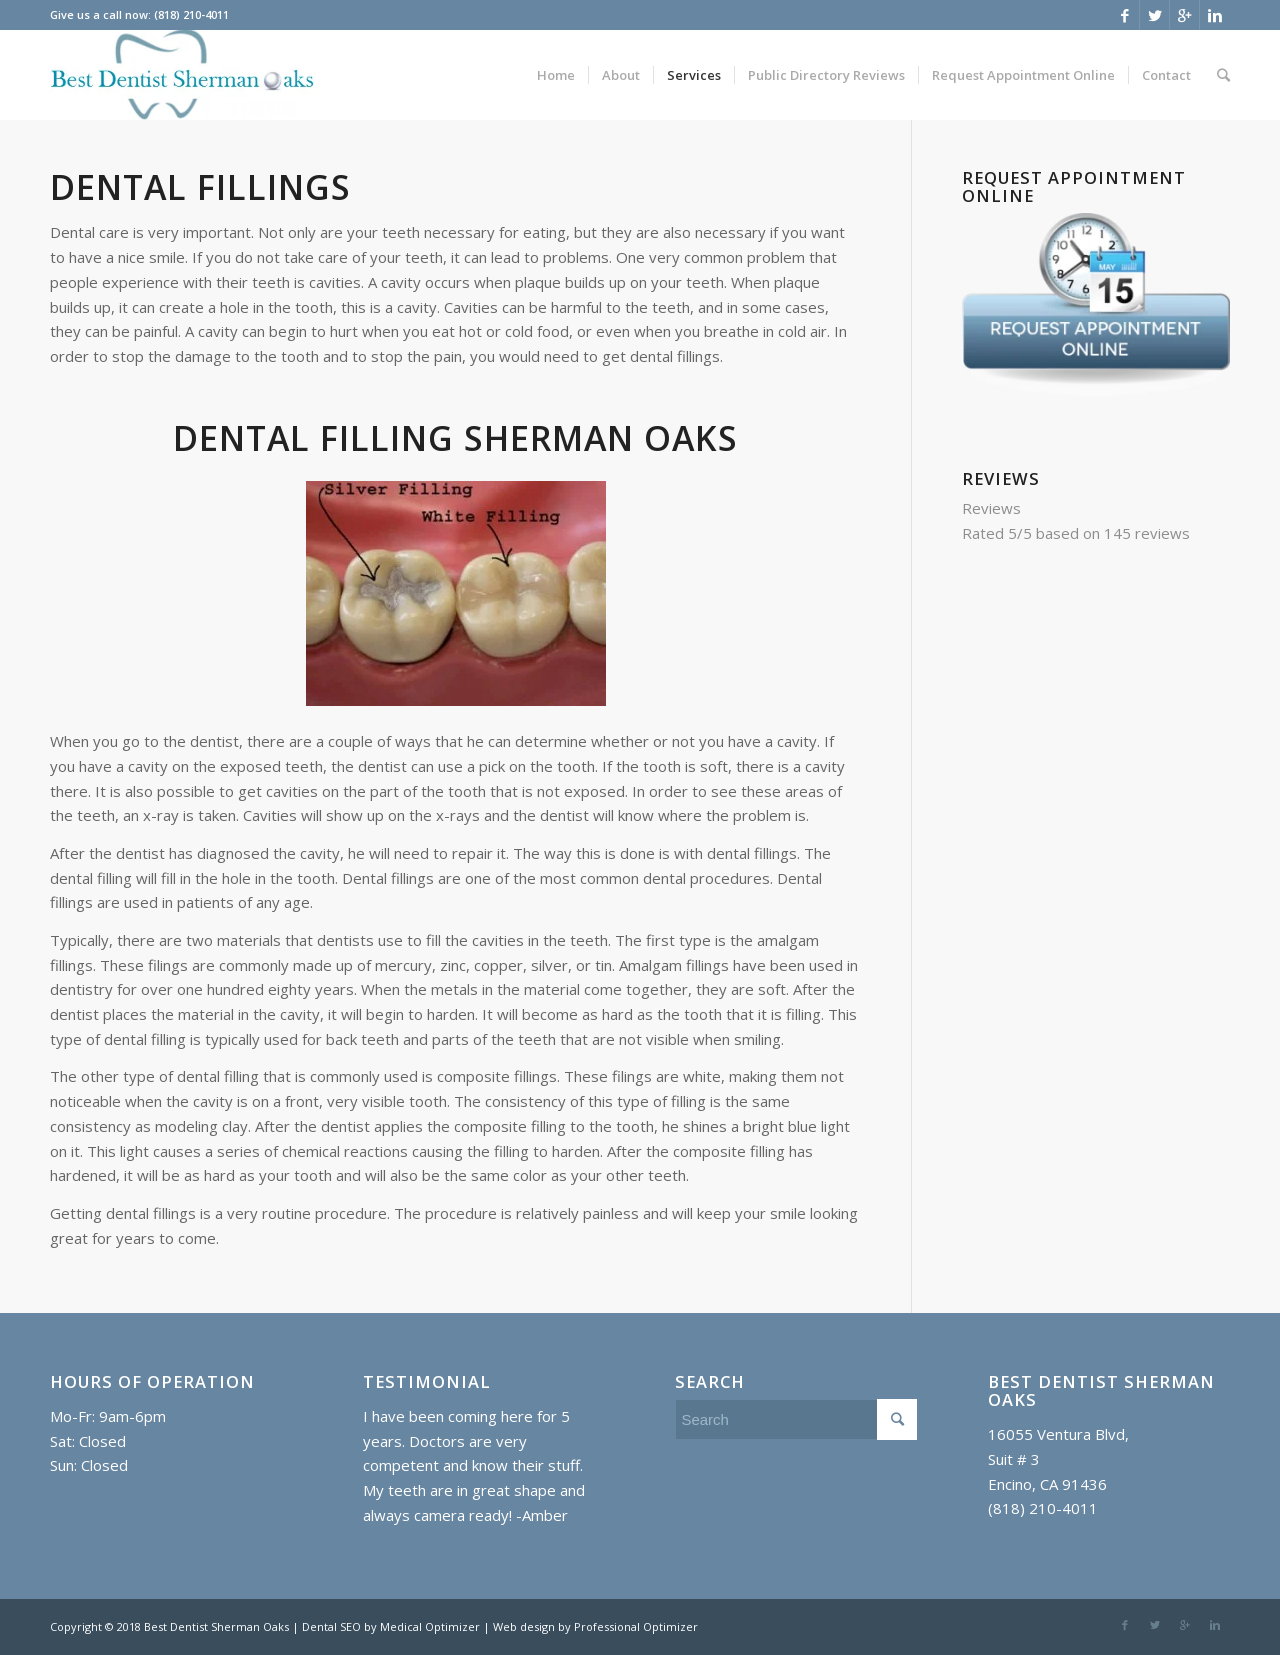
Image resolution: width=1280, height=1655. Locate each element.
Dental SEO (333, 1626)
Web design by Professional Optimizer (595, 1626)
